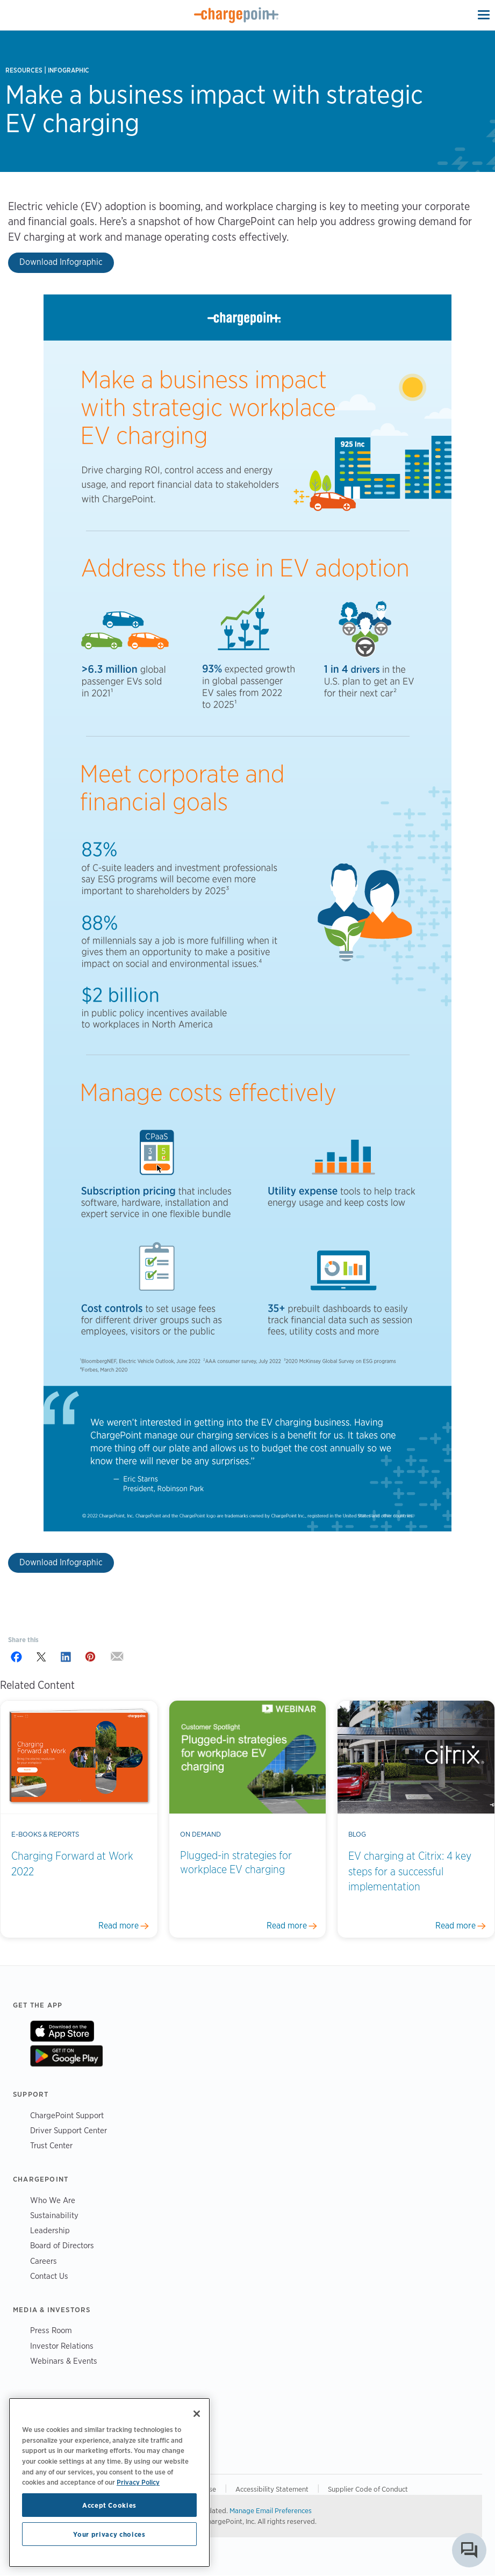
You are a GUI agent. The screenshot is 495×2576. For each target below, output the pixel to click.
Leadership (50, 2230)
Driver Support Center (68, 2130)
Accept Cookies (109, 2505)
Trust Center (51, 2145)
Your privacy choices (109, 2534)
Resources (23, 70)
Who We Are (52, 2200)
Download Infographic (61, 262)
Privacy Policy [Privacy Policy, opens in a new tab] (138, 2482)
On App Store (62, 2031)
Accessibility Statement (272, 2489)
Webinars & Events (63, 2361)
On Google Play (66, 2056)
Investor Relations (62, 2346)
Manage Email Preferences (270, 2510)
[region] (109, 2482)
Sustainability (54, 2215)
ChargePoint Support (67, 2115)
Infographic (68, 70)
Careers (43, 2261)
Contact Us (49, 2276)
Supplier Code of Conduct (368, 2489)
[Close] (197, 2414)
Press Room (51, 2330)
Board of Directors (62, 2245)
